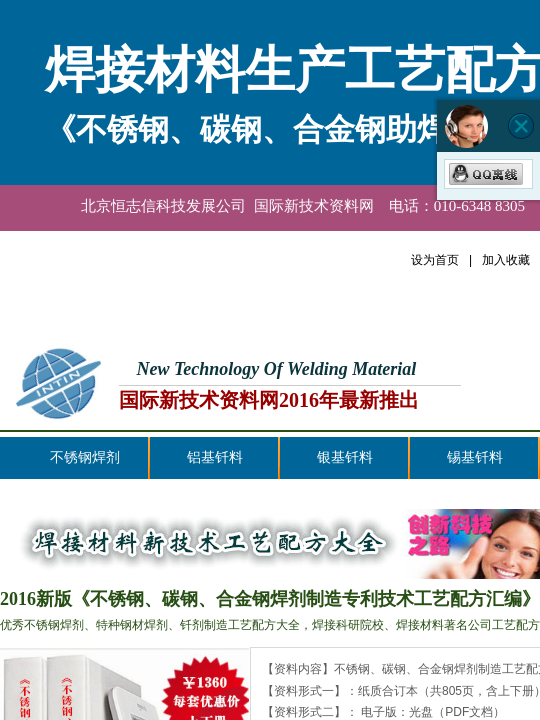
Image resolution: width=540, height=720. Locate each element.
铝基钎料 (215, 457)
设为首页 (435, 260)
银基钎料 (345, 457)
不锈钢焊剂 (85, 457)
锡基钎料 (475, 457)
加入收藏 (506, 260)
